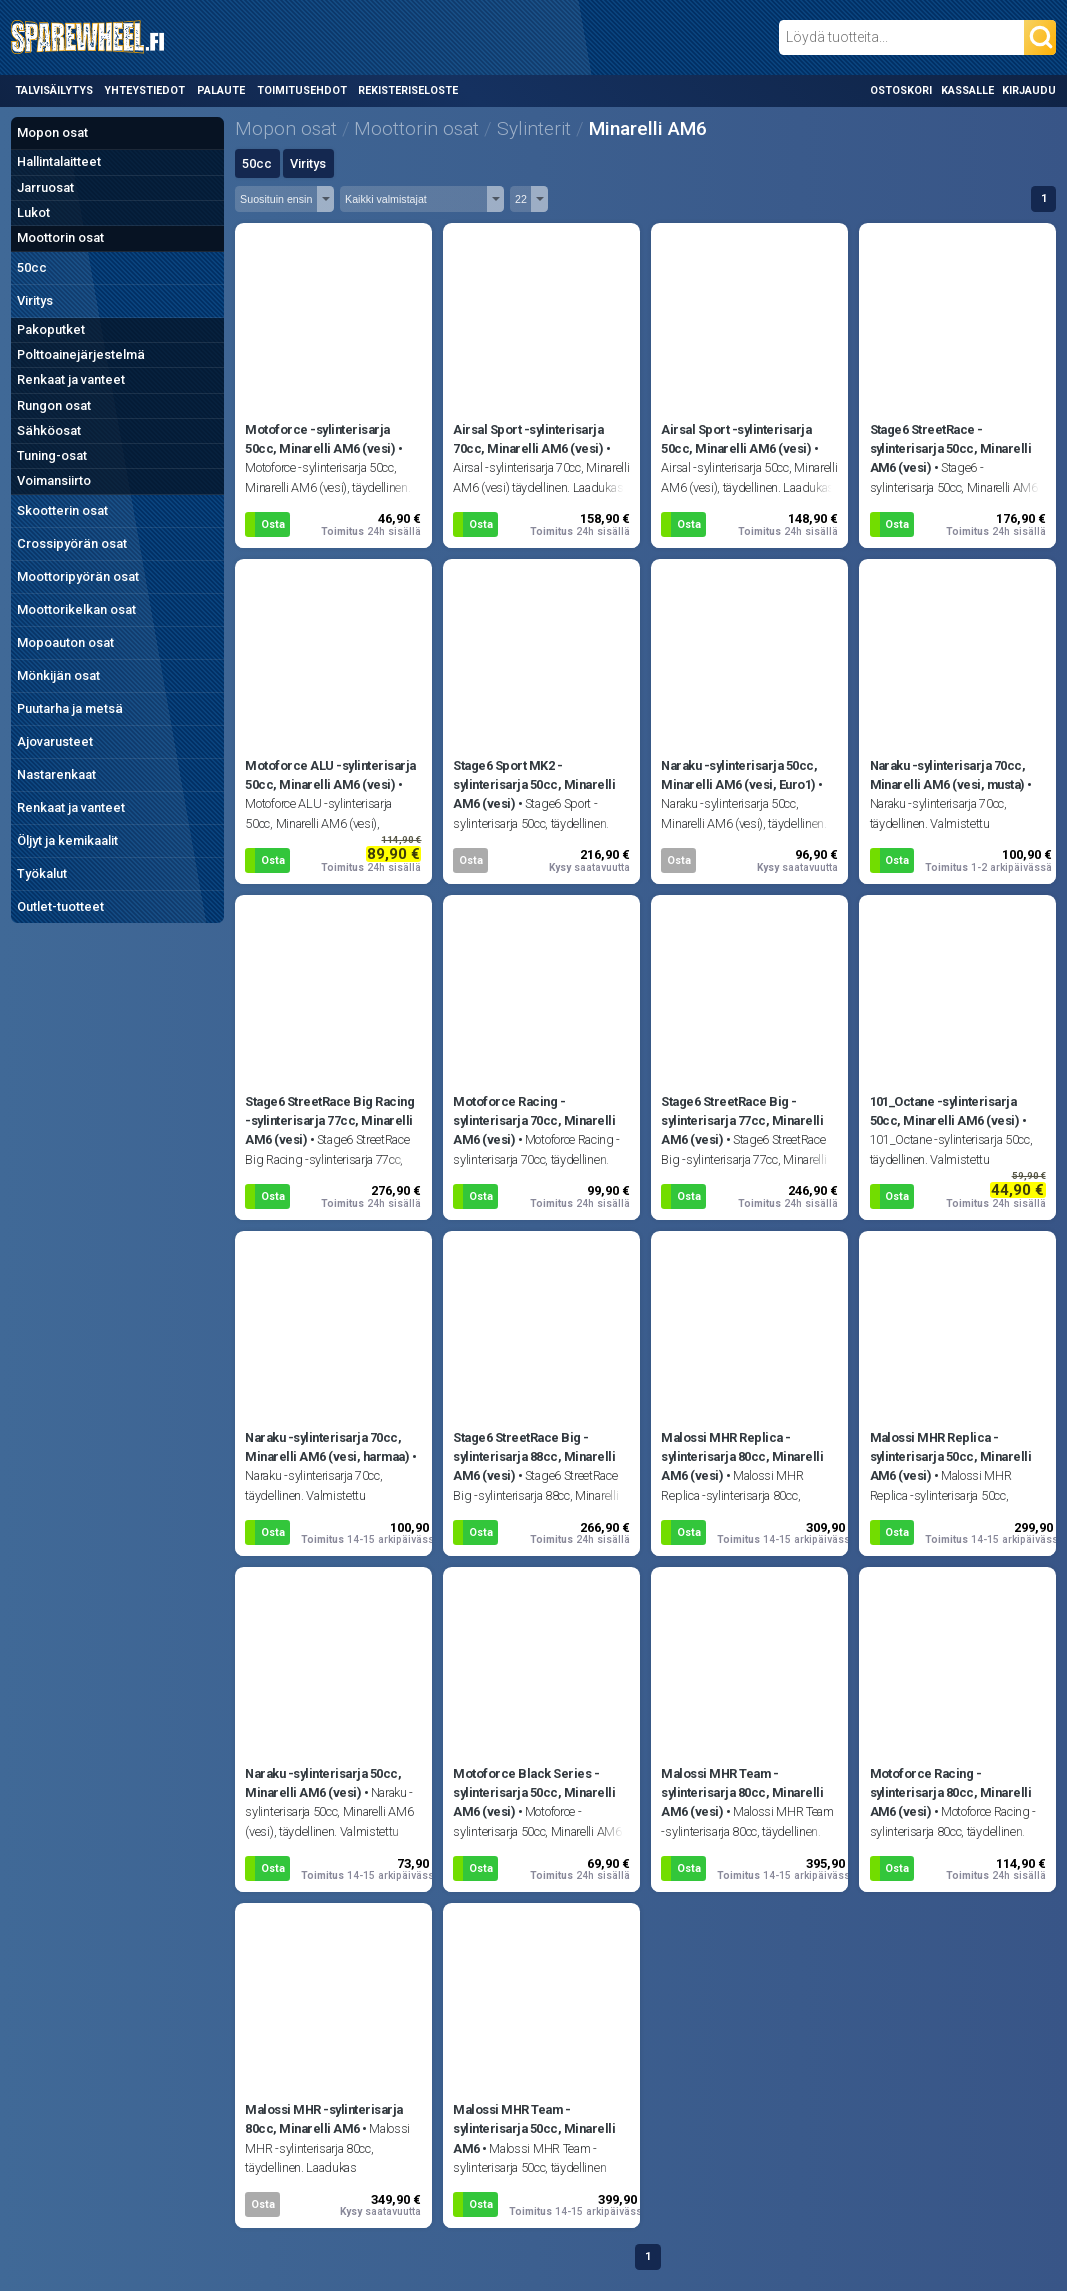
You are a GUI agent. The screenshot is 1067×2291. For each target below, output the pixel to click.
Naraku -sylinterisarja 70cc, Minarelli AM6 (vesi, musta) (948, 775)
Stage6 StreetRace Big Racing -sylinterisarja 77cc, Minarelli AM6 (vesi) (329, 1120)
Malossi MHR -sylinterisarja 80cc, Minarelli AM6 (323, 2119)
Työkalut (42, 873)
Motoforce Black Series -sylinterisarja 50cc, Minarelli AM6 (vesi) (534, 1792)
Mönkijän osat (58, 675)
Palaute (221, 90)
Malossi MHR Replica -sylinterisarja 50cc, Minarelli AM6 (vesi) (951, 1456)
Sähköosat (49, 430)
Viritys (35, 300)
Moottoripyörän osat (78, 576)
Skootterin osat (62, 510)
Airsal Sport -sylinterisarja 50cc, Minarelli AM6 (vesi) (736, 439)
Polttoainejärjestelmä (81, 354)
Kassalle (967, 90)
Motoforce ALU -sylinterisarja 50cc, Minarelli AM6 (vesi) (330, 775)
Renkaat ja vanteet (71, 379)
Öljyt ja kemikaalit (67, 840)
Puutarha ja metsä (70, 708)
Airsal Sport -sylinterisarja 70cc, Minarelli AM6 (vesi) (528, 439)
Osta (273, 524)
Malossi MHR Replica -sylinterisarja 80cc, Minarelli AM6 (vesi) (742, 1456)
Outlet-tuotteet (60, 906)
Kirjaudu (1029, 90)
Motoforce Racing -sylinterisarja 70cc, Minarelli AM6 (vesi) (534, 1120)
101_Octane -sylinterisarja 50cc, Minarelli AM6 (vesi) (945, 1111)
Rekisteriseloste (408, 90)
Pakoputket (51, 329)
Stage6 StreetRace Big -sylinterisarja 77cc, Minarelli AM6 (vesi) (742, 1120)
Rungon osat (54, 405)
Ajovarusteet (55, 741)
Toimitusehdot (302, 90)
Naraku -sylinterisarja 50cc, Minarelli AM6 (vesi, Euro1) (739, 775)
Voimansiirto (54, 480)
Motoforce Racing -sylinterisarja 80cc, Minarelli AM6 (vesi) (951, 1792)
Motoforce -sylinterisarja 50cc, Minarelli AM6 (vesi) (320, 439)
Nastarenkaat (56, 774)
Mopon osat (52, 132)
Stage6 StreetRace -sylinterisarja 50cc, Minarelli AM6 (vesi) (951, 448)
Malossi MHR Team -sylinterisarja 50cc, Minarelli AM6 (534, 2128)
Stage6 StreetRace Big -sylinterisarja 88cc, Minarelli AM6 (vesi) (534, 1456)
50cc (32, 267)
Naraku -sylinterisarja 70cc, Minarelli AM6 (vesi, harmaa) (327, 1447)
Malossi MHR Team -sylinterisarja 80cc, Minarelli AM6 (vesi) (742, 1792)
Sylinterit (534, 128)
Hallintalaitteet (59, 161)
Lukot (33, 212)
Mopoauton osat (65, 642)
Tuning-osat (52, 455)
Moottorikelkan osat (76, 609)
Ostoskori (901, 90)
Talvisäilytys (54, 90)
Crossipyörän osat (72, 543)
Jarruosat (45, 187)
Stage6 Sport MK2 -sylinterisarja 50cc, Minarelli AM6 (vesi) (534, 784)
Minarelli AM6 (648, 128)
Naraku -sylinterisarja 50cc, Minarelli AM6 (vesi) (323, 1783)
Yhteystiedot (144, 90)
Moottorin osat (60, 237)
